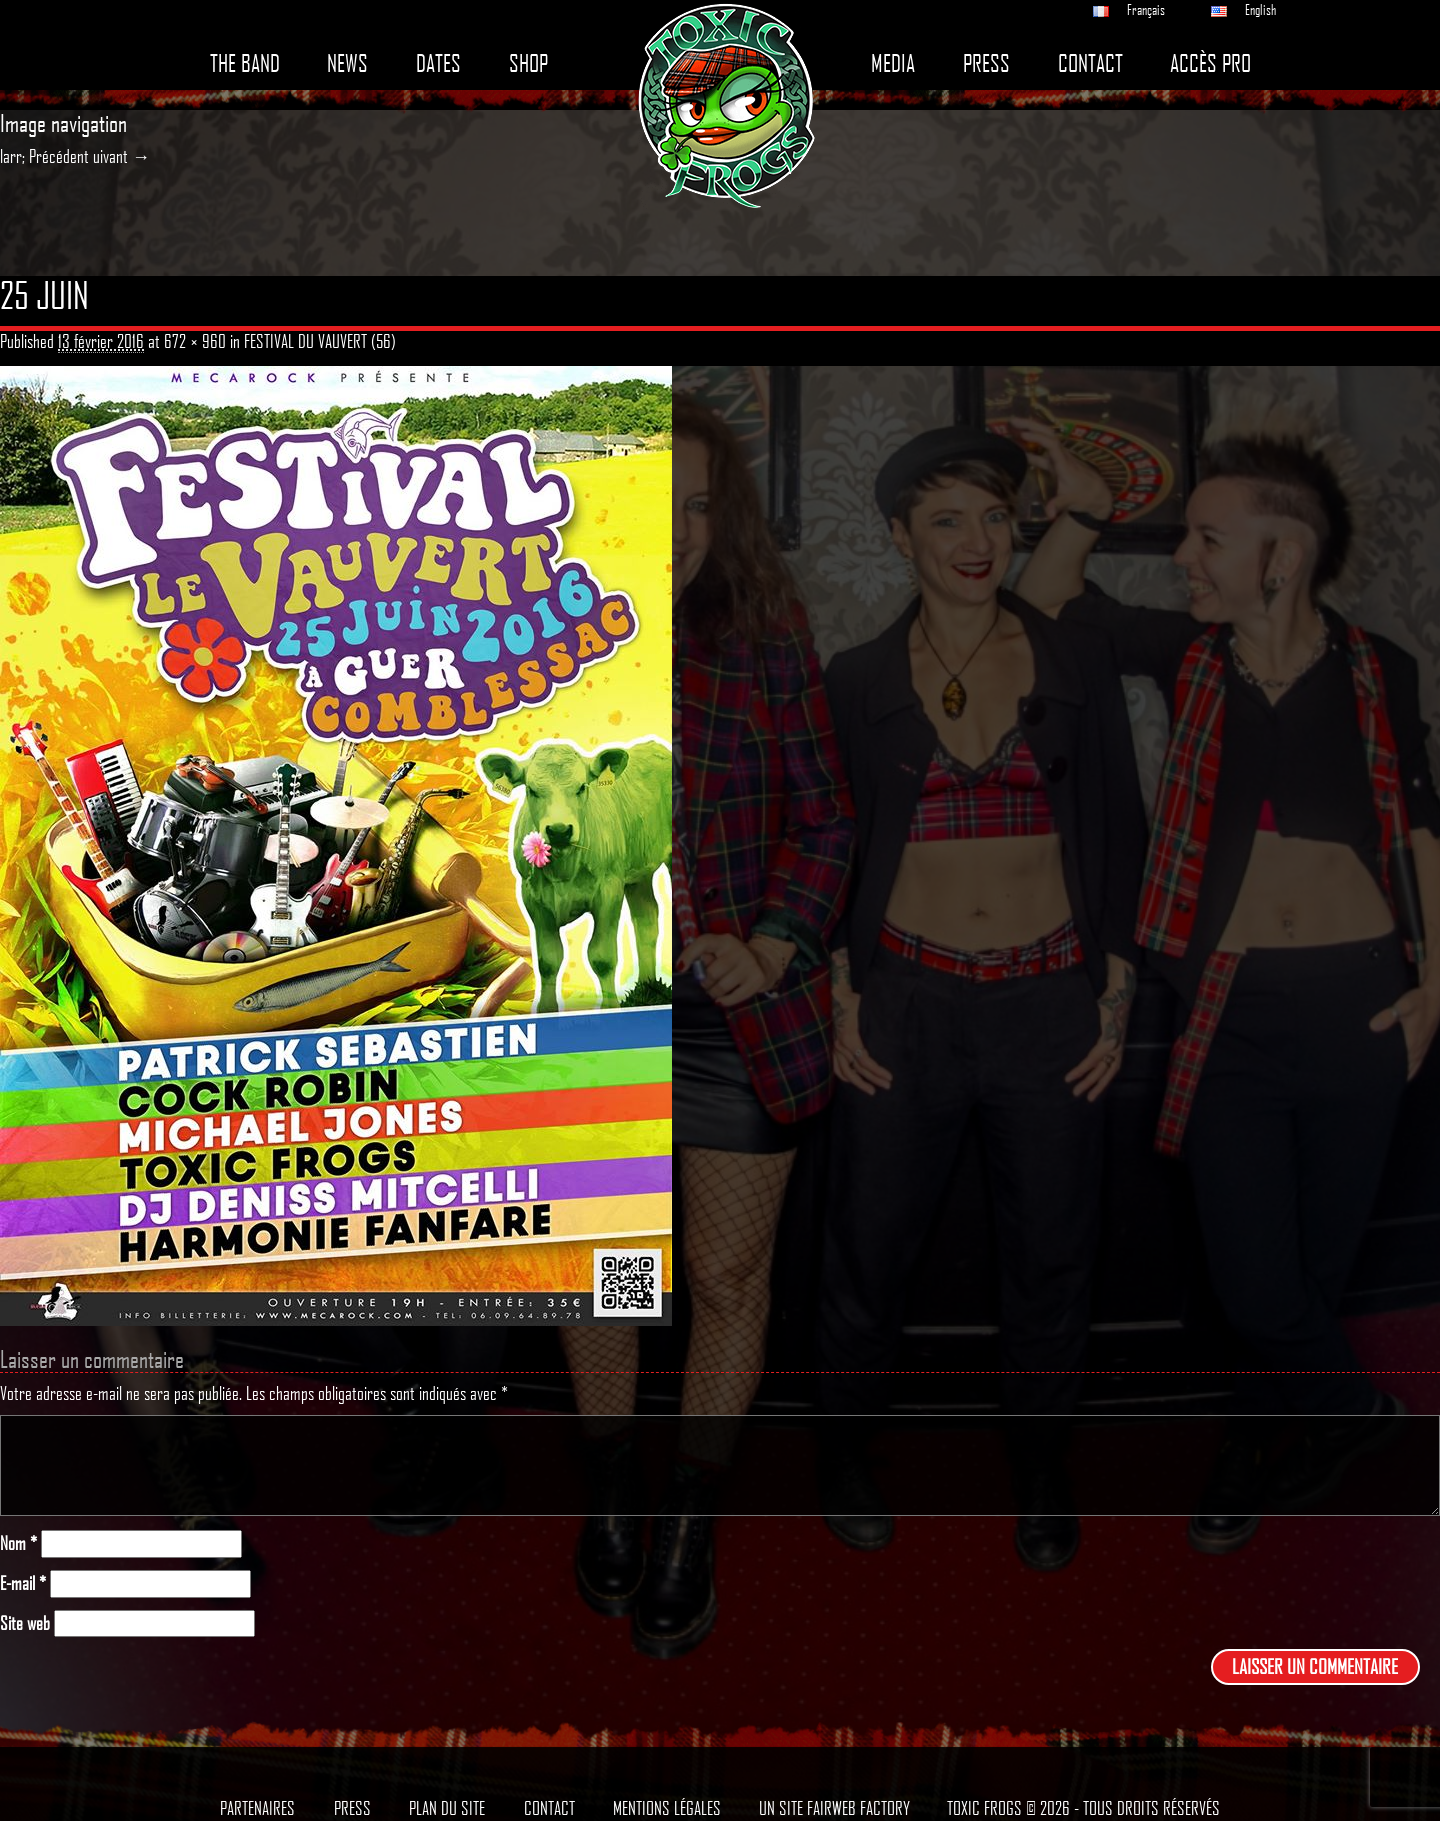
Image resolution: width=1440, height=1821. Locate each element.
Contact (1090, 63)
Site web (25, 1623)
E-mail (23, 1583)
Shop (528, 63)
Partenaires (257, 1808)
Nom (18, 1543)
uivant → (121, 156)
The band (245, 63)
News (347, 63)
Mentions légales (667, 1808)
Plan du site (447, 1808)
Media (893, 63)
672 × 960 (195, 341)
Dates (438, 63)
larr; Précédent (44, 156)
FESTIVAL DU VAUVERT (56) (320, 341)
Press (986, 63)
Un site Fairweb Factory (834, 1808)
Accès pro (1210, 63)
